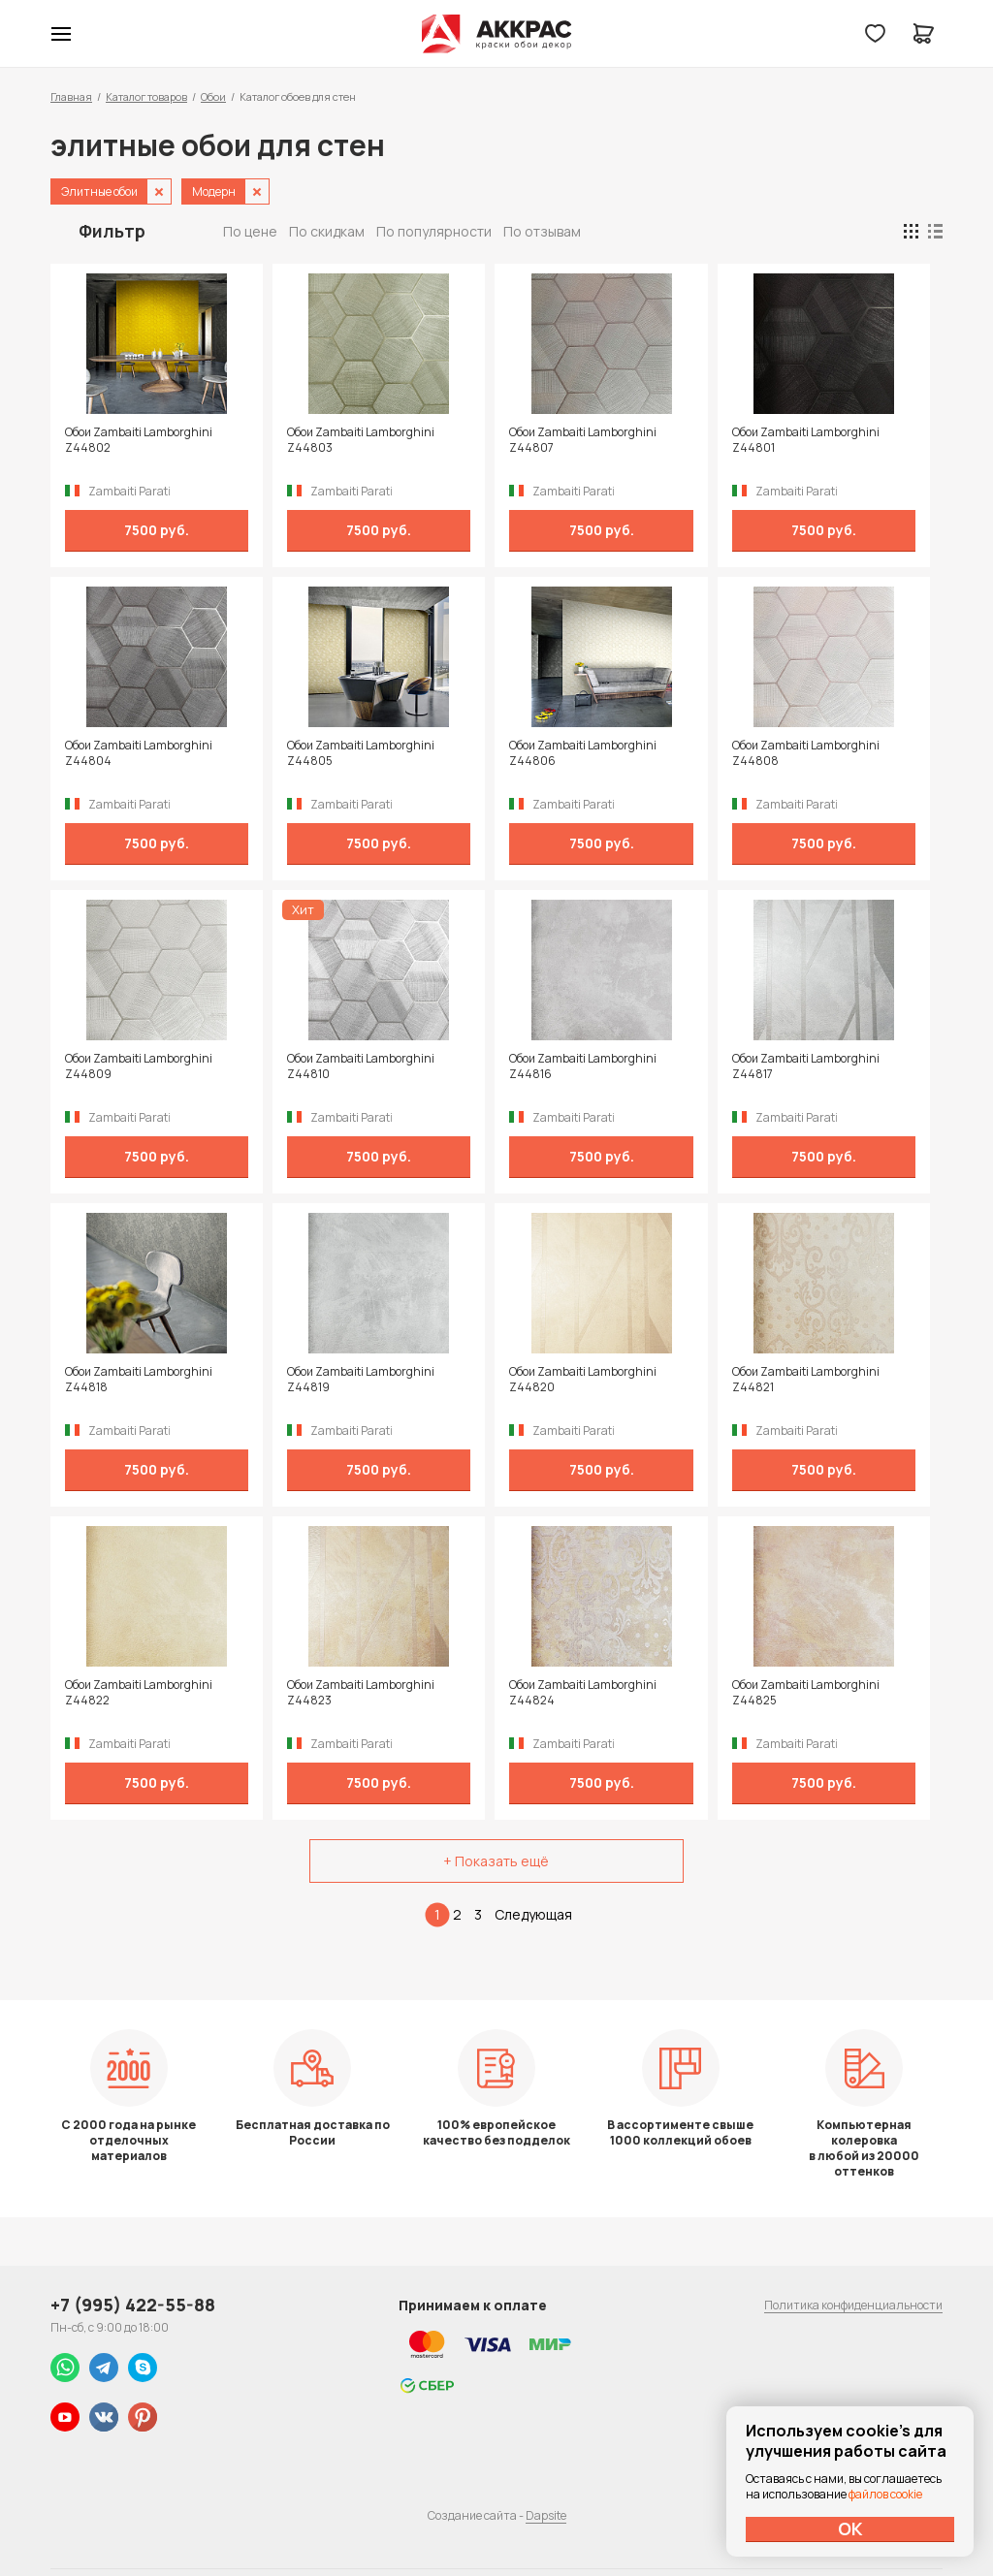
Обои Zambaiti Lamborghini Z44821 (806, 1379)
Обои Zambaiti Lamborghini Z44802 (138, 440)
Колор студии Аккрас (497, 34)
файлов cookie (885, 2494)
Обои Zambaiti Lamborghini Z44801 (806, 440)
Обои (213, 96)
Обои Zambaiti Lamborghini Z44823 (360, 1692)
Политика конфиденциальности (853, 2305)
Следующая (533, 1914)
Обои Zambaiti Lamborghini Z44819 (360, 1379)
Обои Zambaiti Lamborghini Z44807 (583, 440)
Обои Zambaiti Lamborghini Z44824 (583, 1692)
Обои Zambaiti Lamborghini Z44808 (806, 753)
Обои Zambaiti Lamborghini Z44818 (138, 1379)
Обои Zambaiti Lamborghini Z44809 (138, 1066)
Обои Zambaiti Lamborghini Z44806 (583, 753)
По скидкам (327, 231)
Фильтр (112, 230)
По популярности (434, 231)
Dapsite (546, 2515)
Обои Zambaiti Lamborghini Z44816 (583, 1066)
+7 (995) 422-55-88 (132, 2304)
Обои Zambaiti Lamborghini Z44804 (138, 753)
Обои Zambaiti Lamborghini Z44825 (806, 1692)
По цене (250, 231)
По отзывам (542, 231)
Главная (71, 96)
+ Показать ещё (496, 1861)
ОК (850, 2528)
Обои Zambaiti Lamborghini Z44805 (360, 753)
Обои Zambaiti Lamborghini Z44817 (806, 1066)
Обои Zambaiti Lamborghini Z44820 (583, 1379)
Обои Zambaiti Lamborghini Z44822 (138, 1692)
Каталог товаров (146, 96)
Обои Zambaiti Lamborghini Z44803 (360, 440)
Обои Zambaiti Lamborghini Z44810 (360, 1066)
